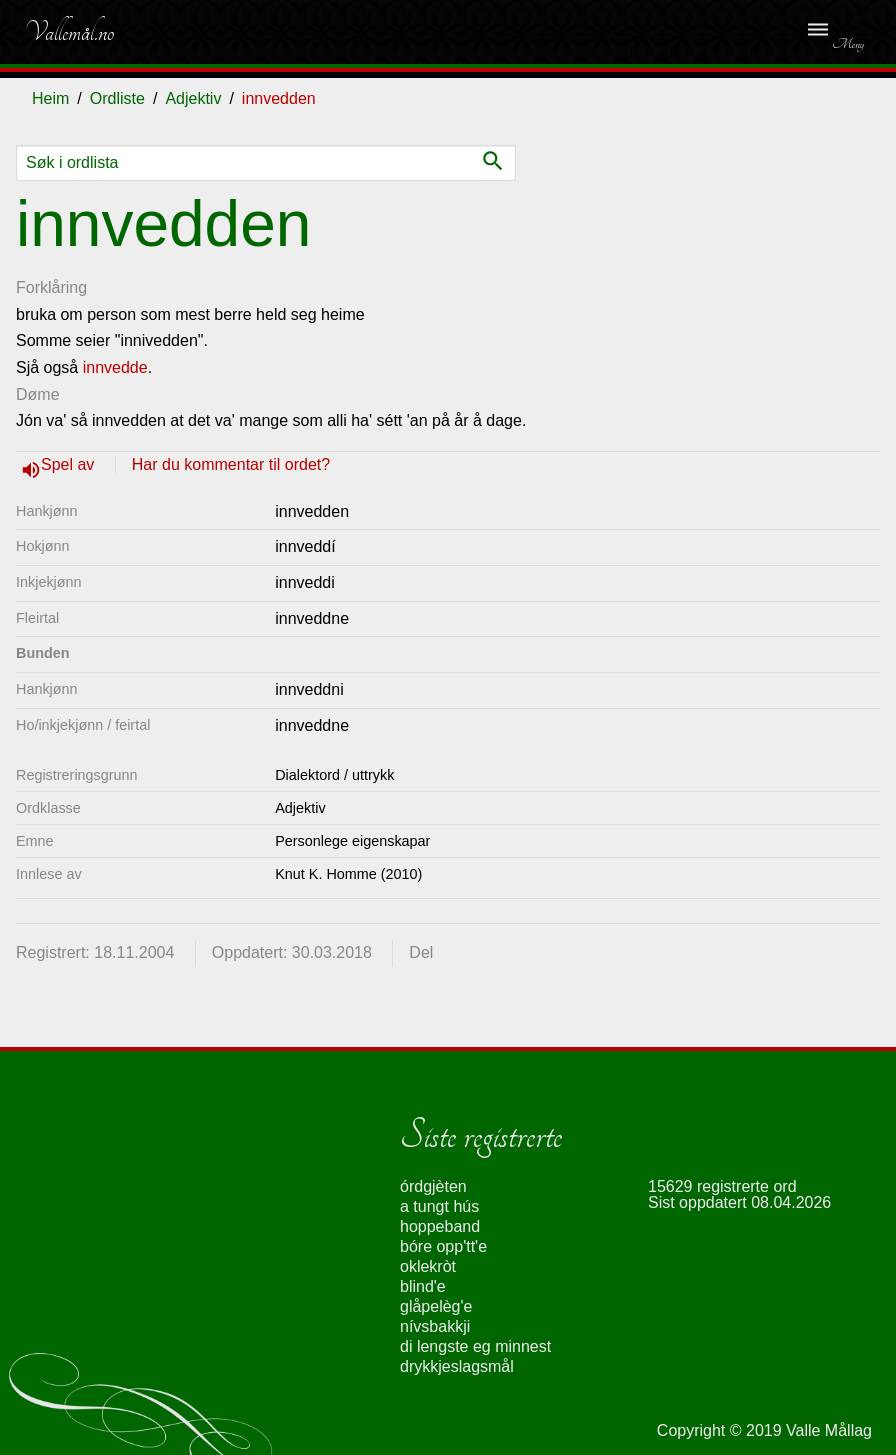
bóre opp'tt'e (443, 1246)
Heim (50, 98)
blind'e (423, 1286)
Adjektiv (193, 98)
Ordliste (117, 98)
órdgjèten (433, 1186)
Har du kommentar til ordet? (231, 464)
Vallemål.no (69, 32)
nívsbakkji (435, 1326)
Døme (38, 394)
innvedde (115, 367)
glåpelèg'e (436, 1306)
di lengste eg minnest (475, 1346)
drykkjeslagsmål (457, 1366)
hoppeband (440, 1226)
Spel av (70, 464)
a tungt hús (439, 1206)
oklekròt (428, 1266)
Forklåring (51, 287)
